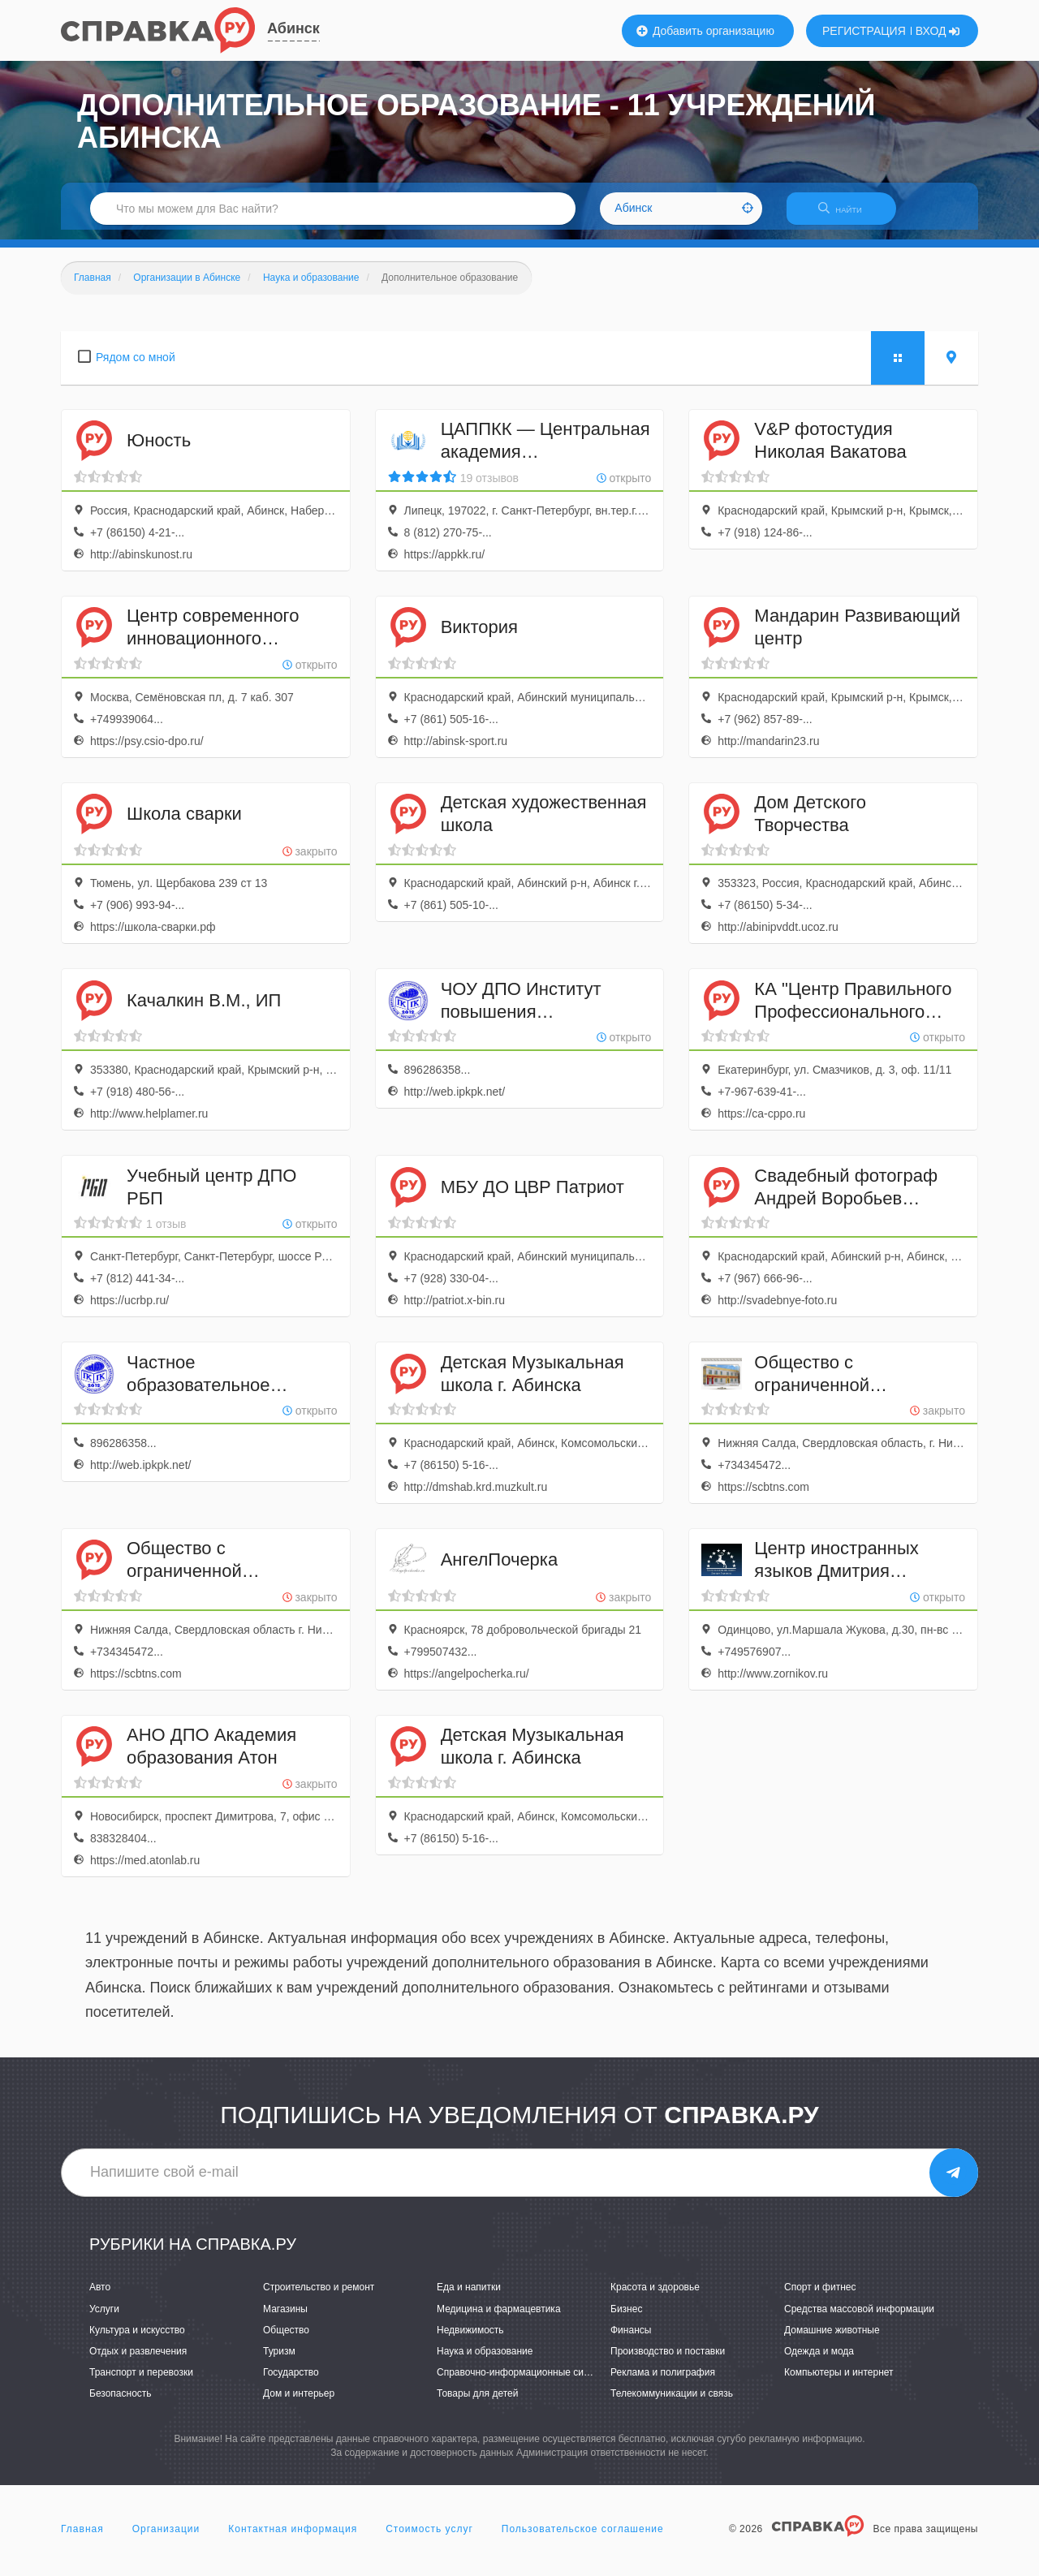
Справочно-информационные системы (524, 2382)
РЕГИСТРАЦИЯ (864, 30)
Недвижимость (470, 2340)
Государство (291, 2382)
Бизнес (626, 2318)
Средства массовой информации (859, 2318)
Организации (166, 2538)
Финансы (630, 2340)
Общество (286, 2340)
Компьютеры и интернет (839, 2382)
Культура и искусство (137, 2340)
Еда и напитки (469, 2297)
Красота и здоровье (655, 2297)
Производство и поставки (667, 2361)
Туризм (279, 2361)
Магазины (285, 2318)
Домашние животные (832, 2340)
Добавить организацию (705, 30)
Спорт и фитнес (820, 2297)
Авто (99, 2297)
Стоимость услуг (429, 2538)
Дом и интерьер (298, 2403)
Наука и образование (484, 2361)
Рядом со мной (135, 366)
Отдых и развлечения (138, 2361)
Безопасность (120, 2403)
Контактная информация (292, 2538)
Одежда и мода (819, 2361)
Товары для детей (477, 2403)
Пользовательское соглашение (583, 2538)
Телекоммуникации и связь (671, 2403)
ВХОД (938, 30)
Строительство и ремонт (318, 2297)
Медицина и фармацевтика (499, 2318)
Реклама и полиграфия (662, 2382)
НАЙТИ (848, 215)
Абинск (293, 28)
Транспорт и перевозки (141, 2382)
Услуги (104, 2318)
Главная (82, 2538)
